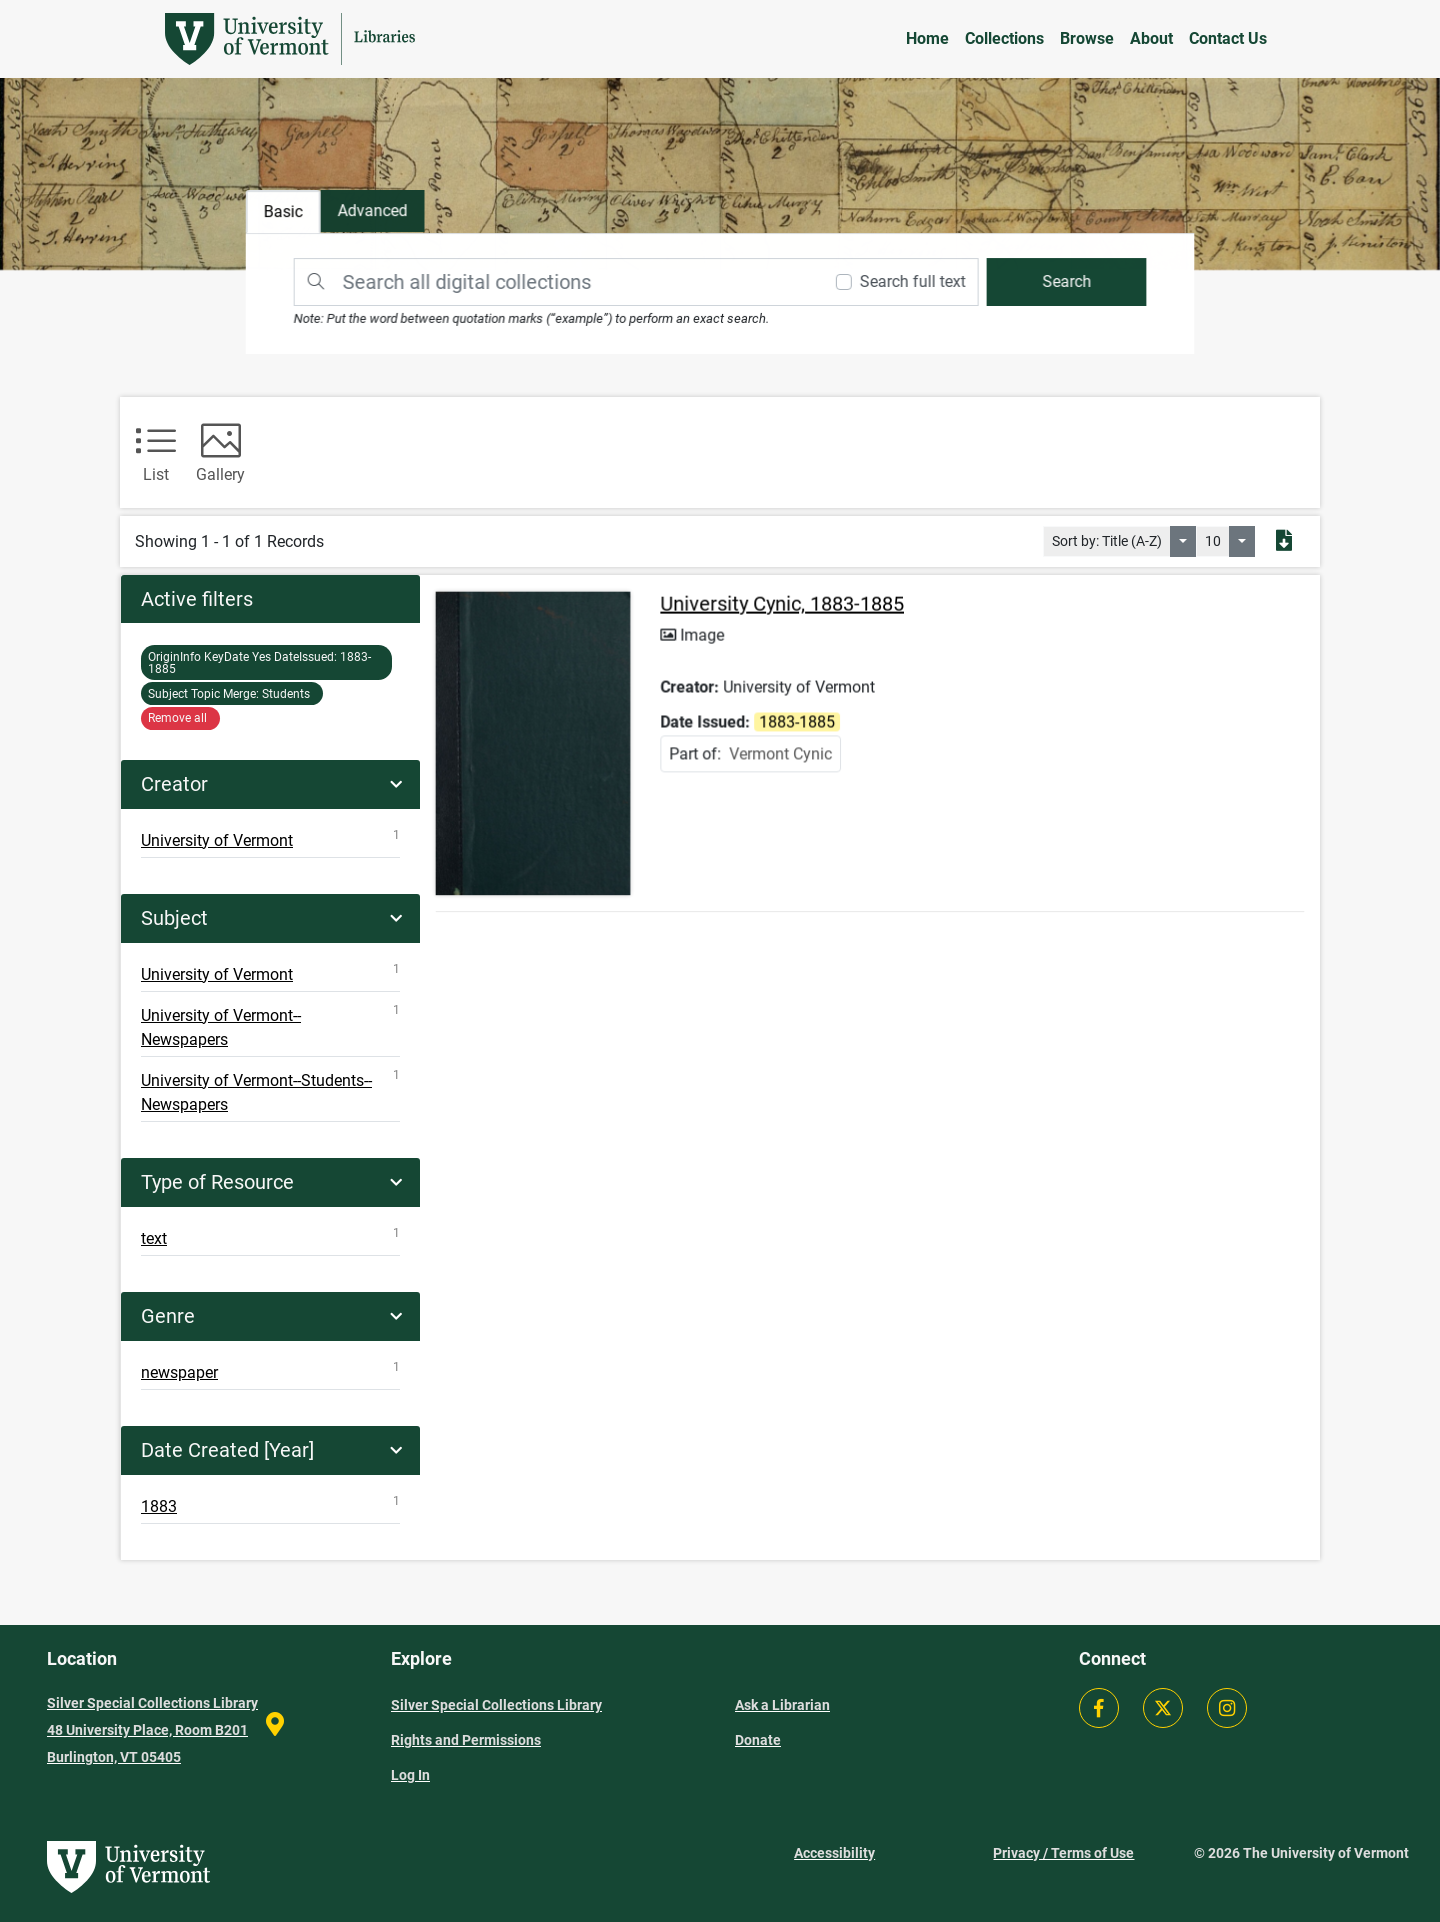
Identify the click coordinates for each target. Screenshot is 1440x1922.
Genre (168, 1316)
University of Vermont (270, 839)
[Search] (556, 281)
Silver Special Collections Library (496, 1705)
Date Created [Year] (227, 1450)
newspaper (270, 1371)
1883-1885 (259, 663)
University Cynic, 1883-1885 (784, 611)
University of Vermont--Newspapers (270, 1026)
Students (232, 694)
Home (927, 38)
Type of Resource (217, 1182)
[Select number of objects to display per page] (1242, 541)
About (1151, 38)
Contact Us (1228, 38)
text (270, 1237)
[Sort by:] (1183, 541)
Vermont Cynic (782, 758)
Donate (758, 1740)
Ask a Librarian (782, 1705)
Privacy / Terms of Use (1063, 1853)
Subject (174, 918)
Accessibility (834, 1853)
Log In (410, 1775)
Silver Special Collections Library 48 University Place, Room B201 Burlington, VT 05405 (152, 1730)
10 (1213, 541)
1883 (270, 1505)
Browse (1087, 38)
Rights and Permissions (466, 1740)
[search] (1060, 281)
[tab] (378, 212)
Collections (1004, 38)
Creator (174, 784)
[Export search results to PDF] (1284, 542)
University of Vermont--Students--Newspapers (270, 1091)
